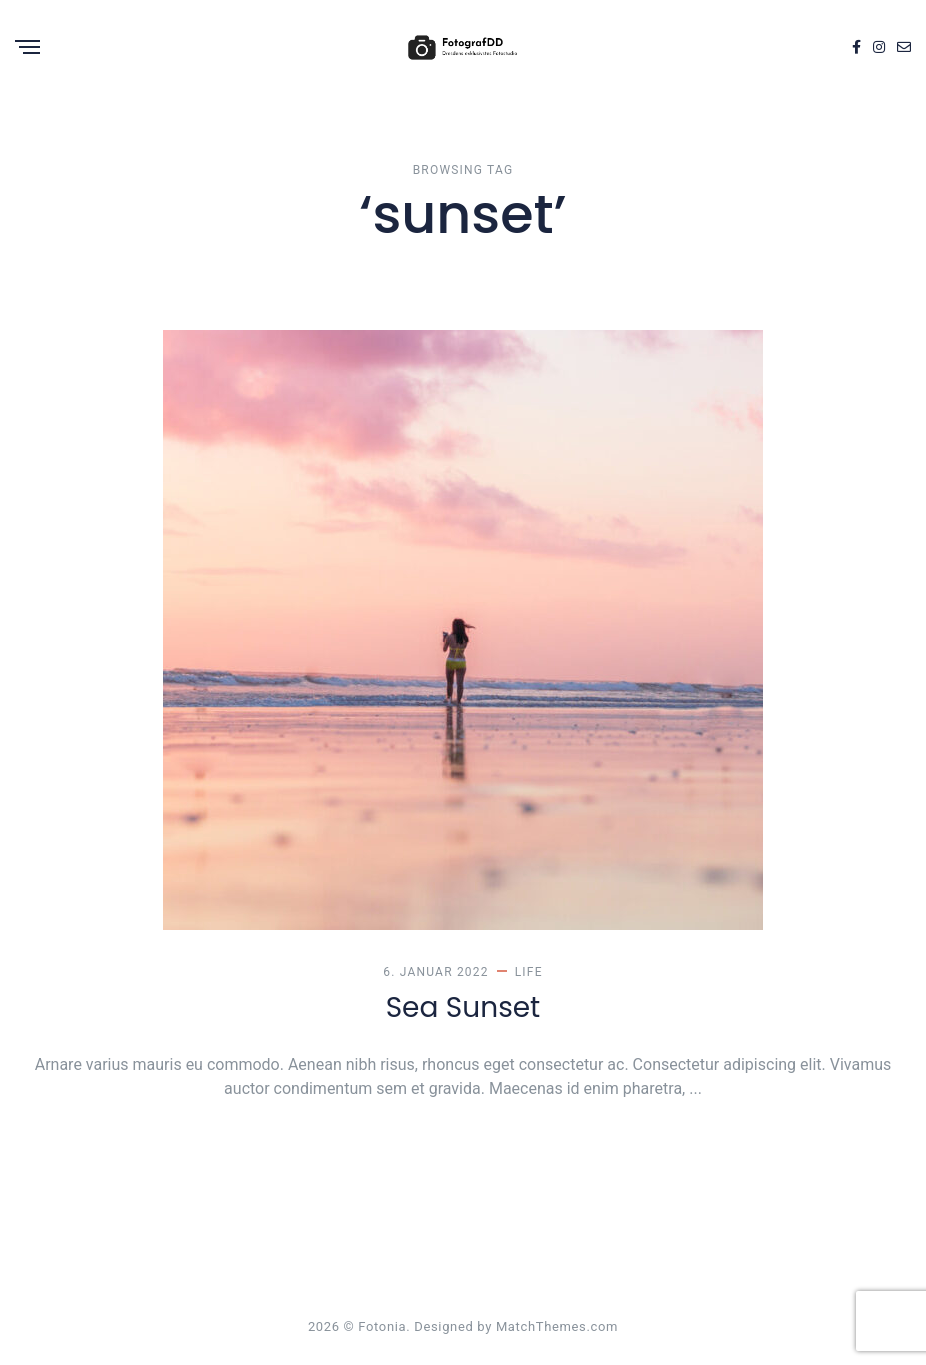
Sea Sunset (463, 1007)
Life (529, 972)
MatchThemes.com (557, 1326)
